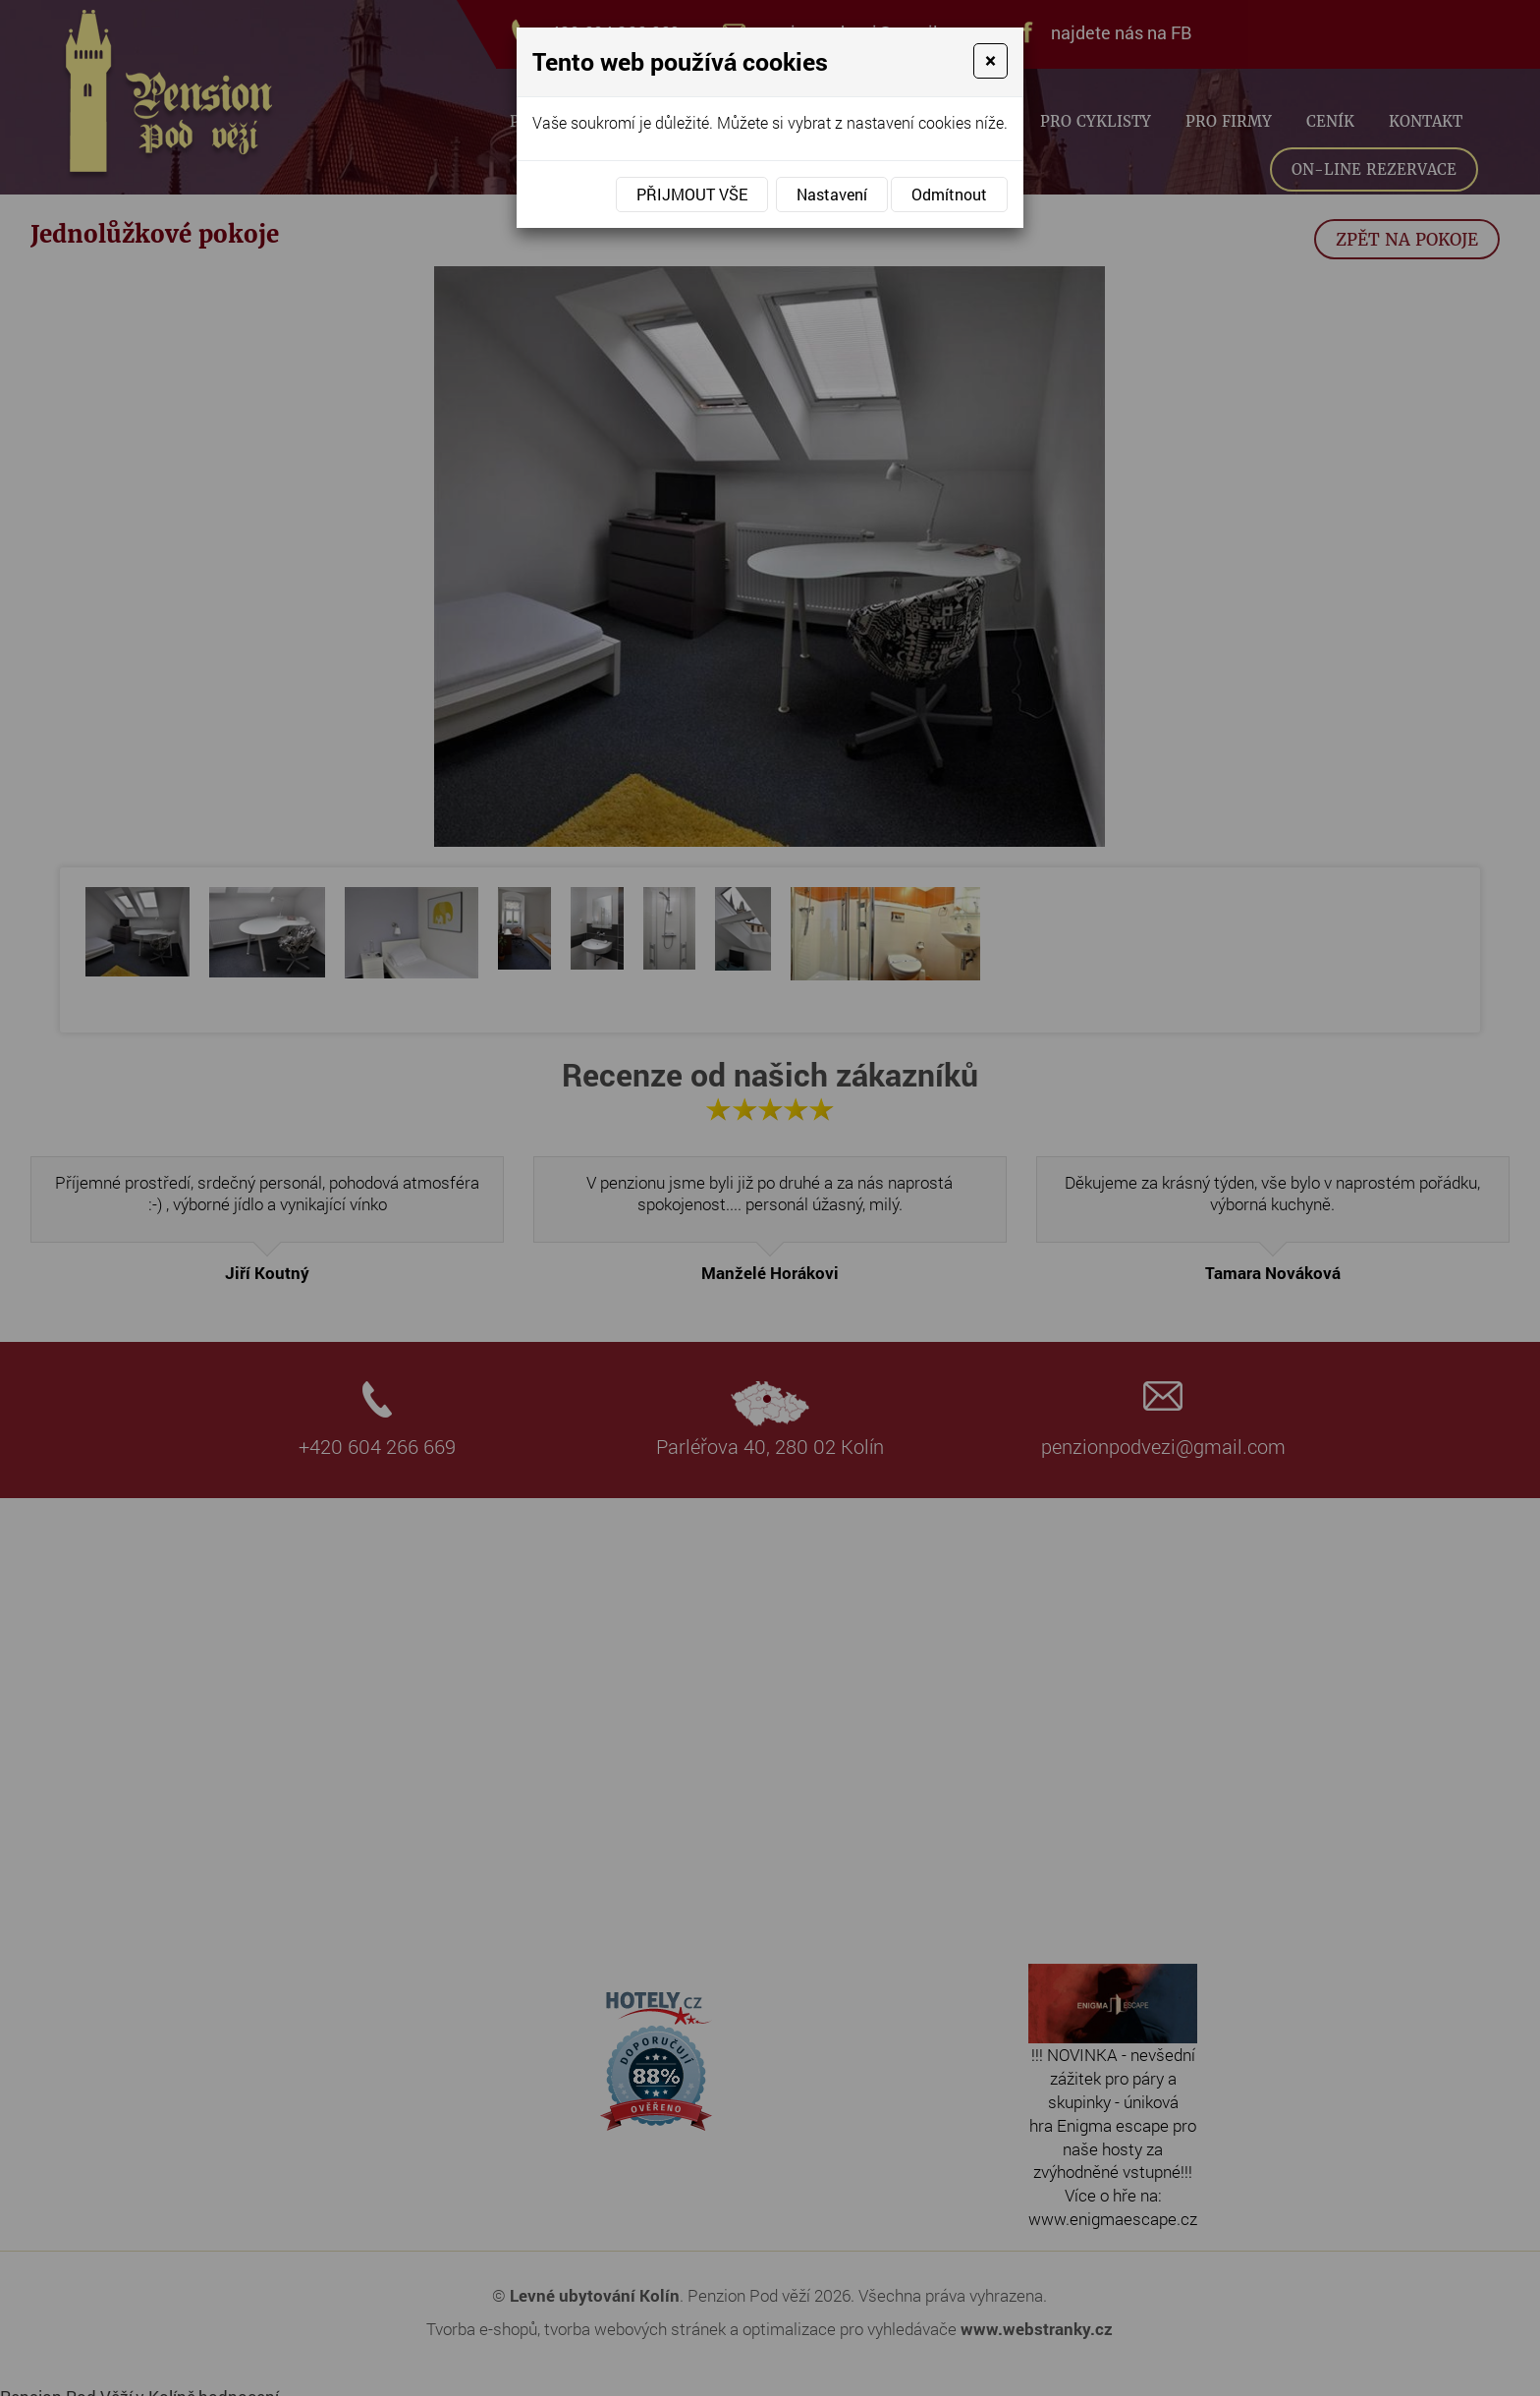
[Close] (990, 61)
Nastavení (832, 194)
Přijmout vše (691, 194)
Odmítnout (949, 194)
